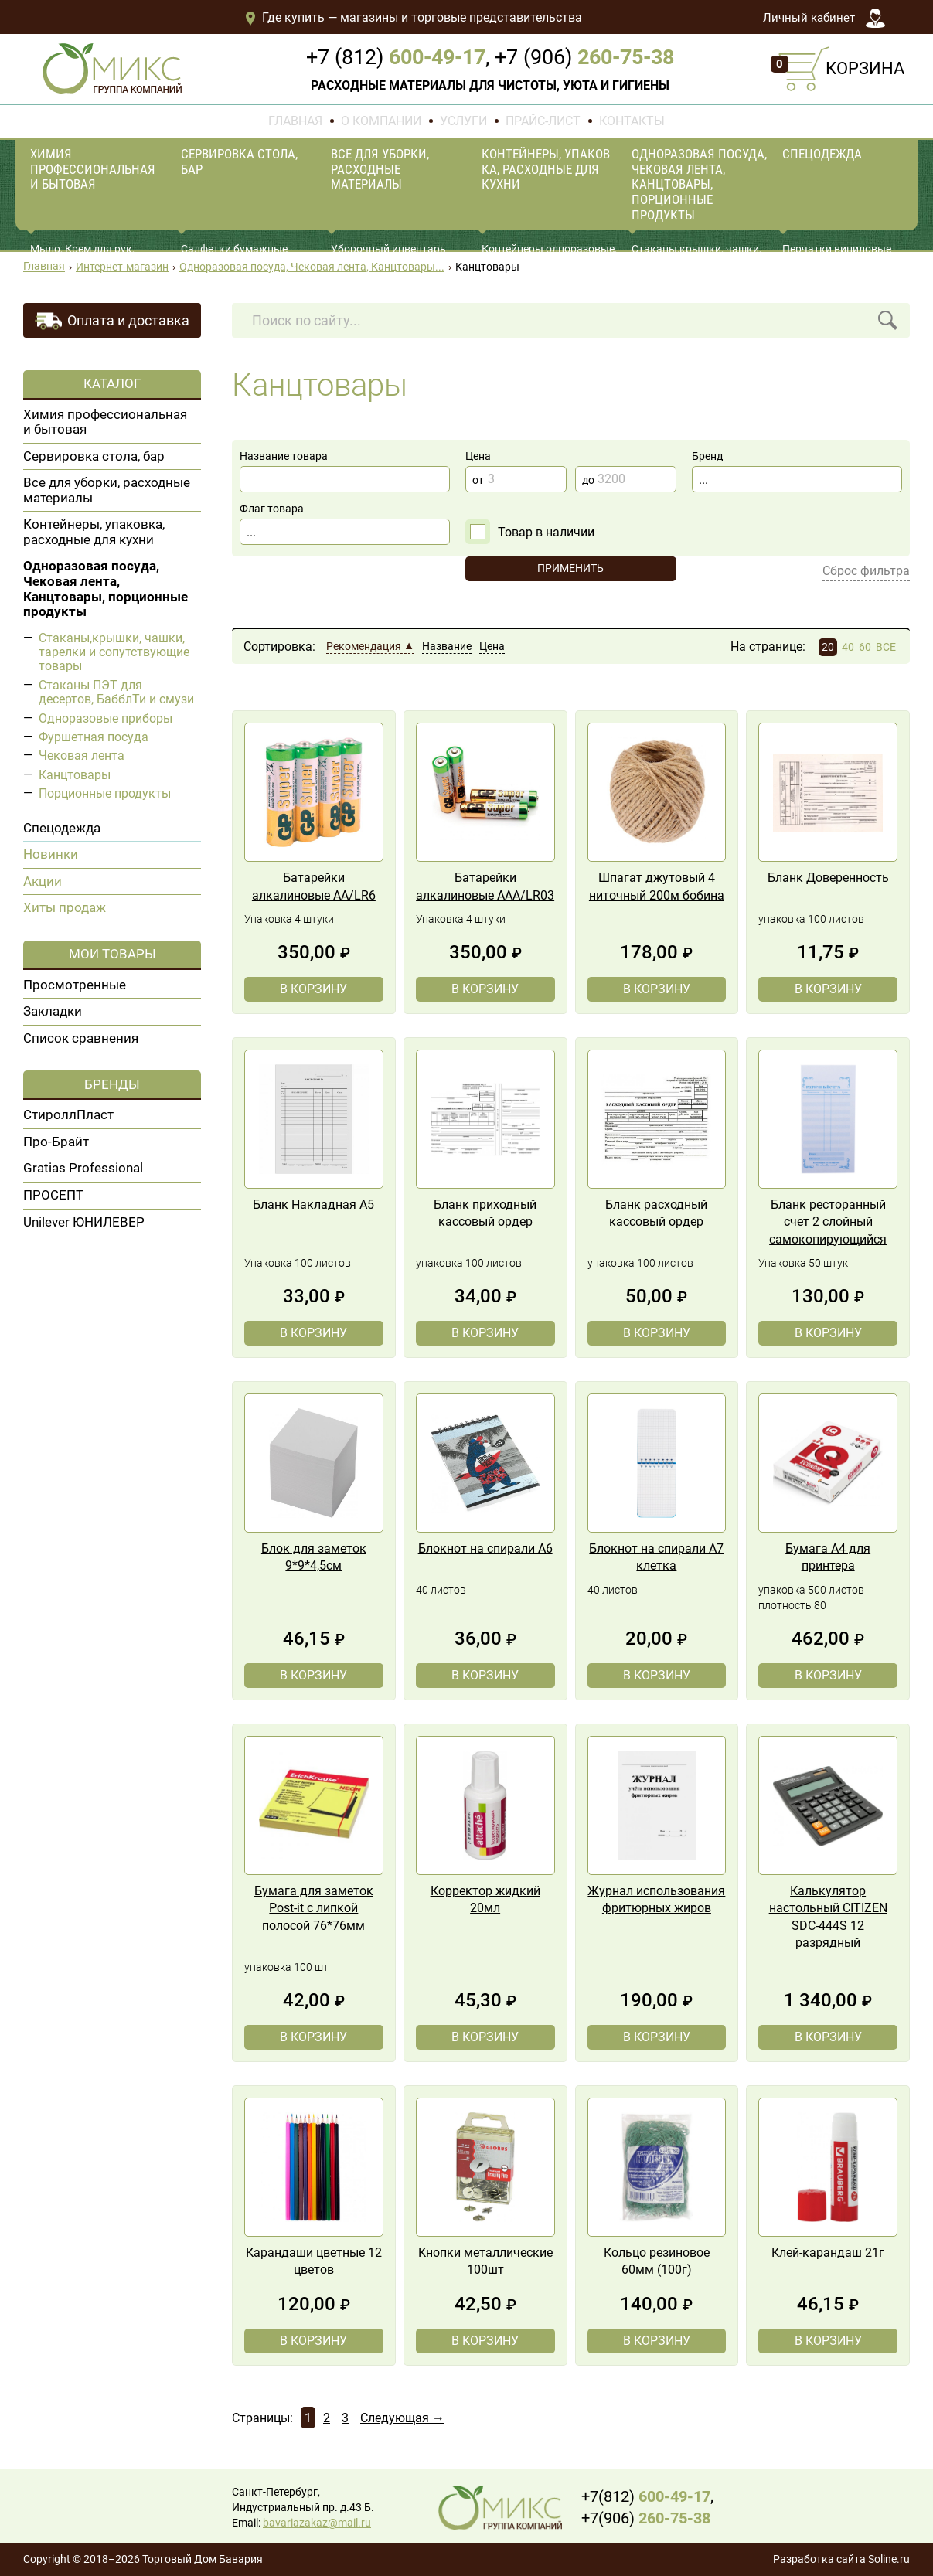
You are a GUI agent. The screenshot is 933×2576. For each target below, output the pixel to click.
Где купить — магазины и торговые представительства (412, 17)
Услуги (463, 121)
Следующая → (402, 2418)
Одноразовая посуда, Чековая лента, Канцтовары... (311, 267)
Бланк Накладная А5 (313, 1204)
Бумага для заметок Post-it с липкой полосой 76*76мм (313, 1908)
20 (828, 647)
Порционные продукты (105, 793)
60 (865, 647)
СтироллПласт (68, 1114)
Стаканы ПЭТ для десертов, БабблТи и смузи (116, 692)
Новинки (50, 854)
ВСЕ (886, 647)
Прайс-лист (543, 121)
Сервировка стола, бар (239, 161)
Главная (295, 121)
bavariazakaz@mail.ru (317, 2523)
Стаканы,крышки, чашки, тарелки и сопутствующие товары (114, 652)
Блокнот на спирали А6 (485, 1548)
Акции (42, 881)
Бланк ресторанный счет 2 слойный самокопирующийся (828, 1222)
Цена (492, 646)
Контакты (632, 121)
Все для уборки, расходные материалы (380, 169)
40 (848, 647)
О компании (381, 121)
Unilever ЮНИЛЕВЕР (84, 1222)
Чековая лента (81, 755)
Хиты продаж (64, 907)
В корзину (313, 989)
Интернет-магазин (122, 267)
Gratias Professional (83, 1168)
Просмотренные (74, 984)
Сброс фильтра (866, 570)
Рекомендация (363, 646)
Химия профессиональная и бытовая (92, 169)
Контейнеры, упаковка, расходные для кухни (546, 169)
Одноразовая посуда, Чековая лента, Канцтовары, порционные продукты (699, 184)
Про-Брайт (56, 1141)
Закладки (52, 1011)
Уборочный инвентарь (388, 249)
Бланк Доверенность (828, 877)
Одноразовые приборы (105, 718)
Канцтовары (75, 774)
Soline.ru (889, 2559)
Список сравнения (80, 1038)
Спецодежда (822, 154)
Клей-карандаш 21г (827, 2252)
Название (447, 646)
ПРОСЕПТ (53, 1195)
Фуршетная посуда (93, 737)
